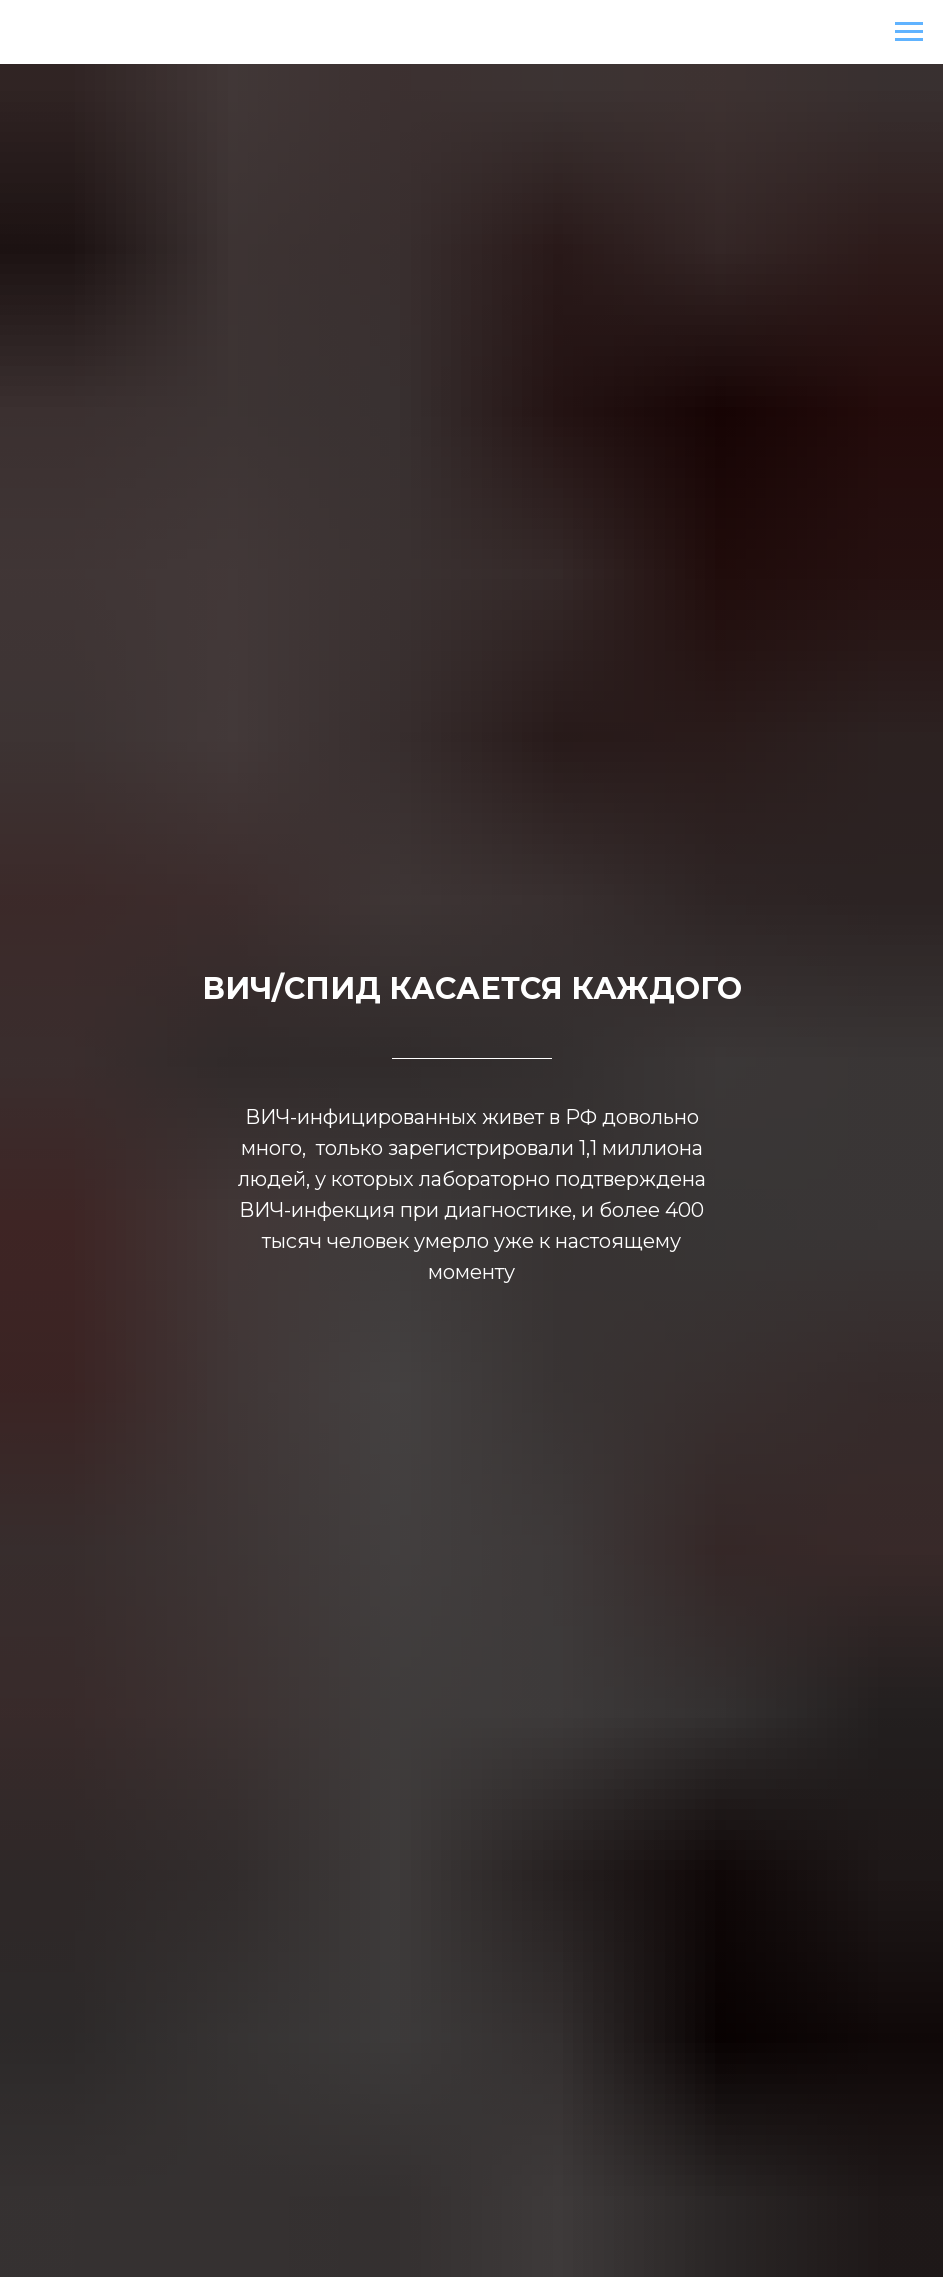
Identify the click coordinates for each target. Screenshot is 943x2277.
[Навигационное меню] (909, 32)
